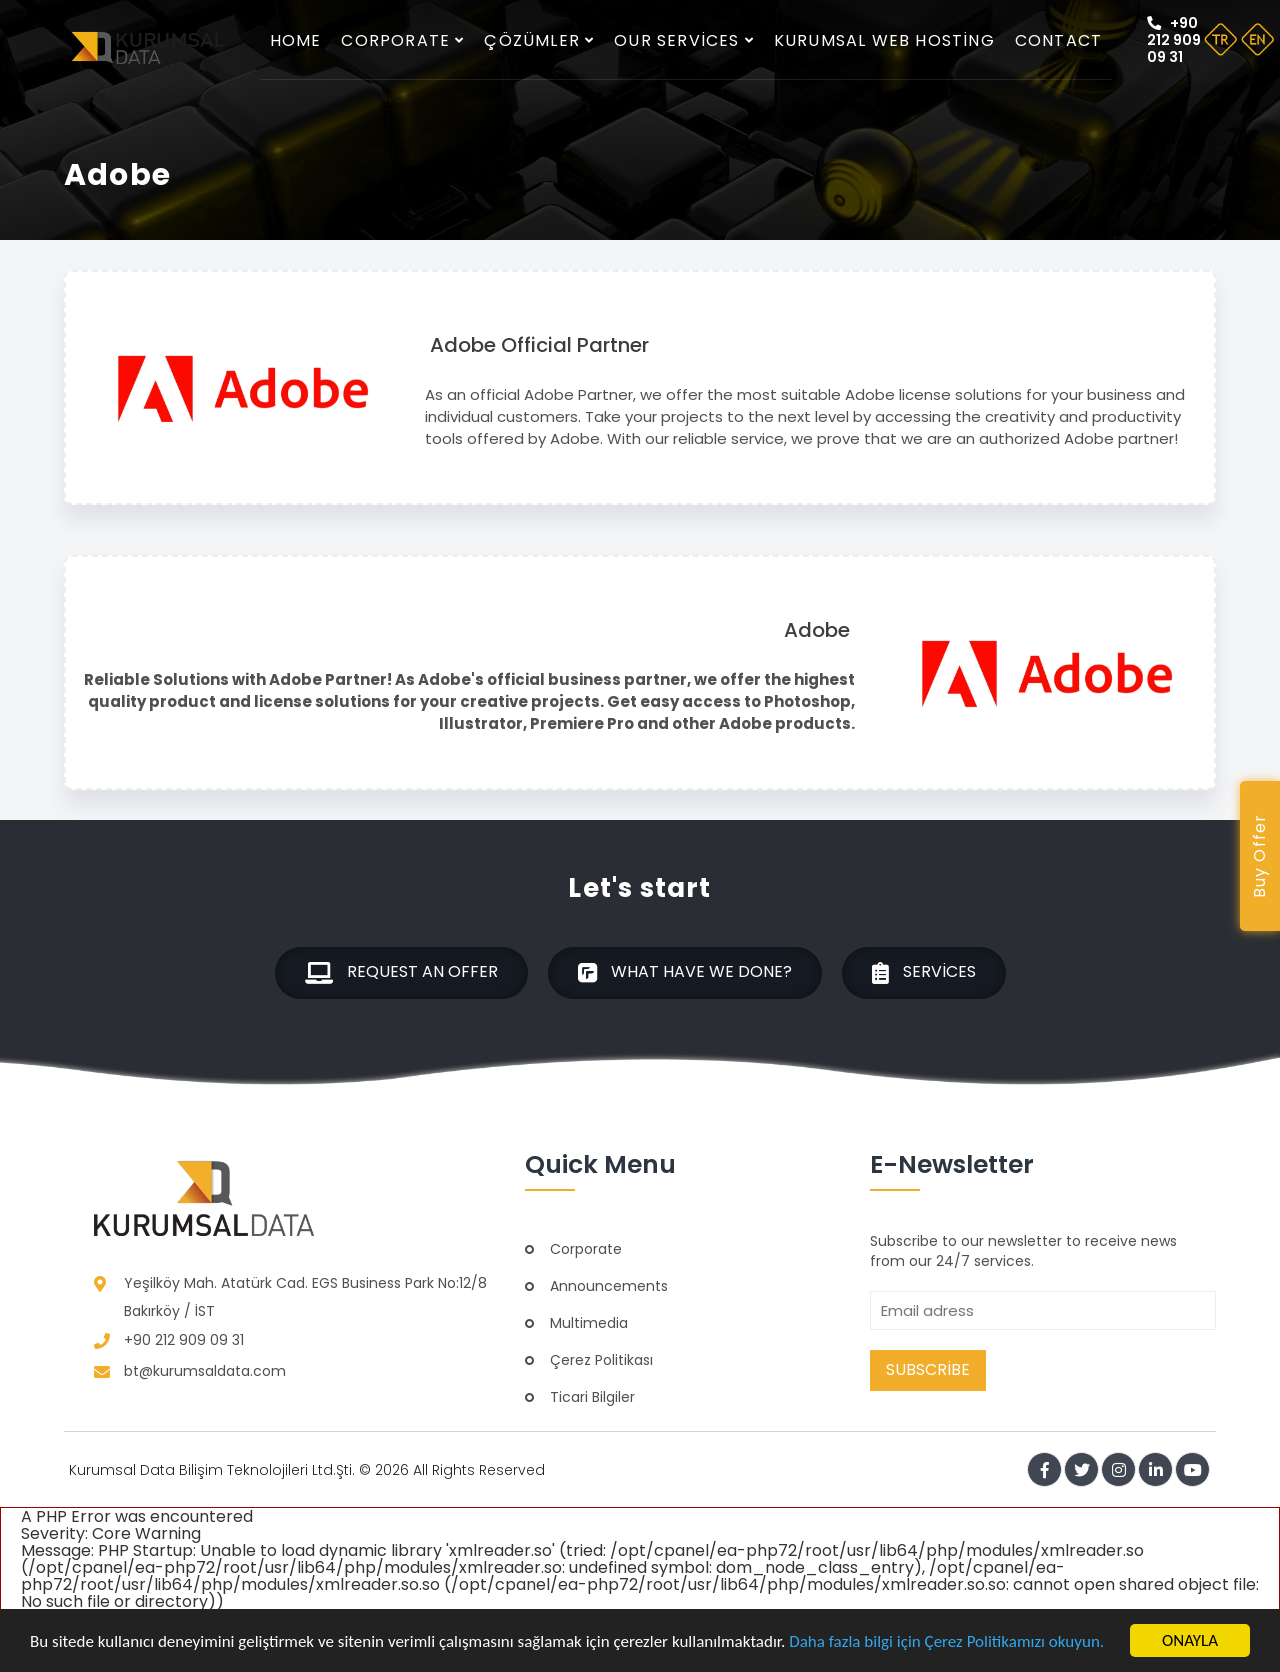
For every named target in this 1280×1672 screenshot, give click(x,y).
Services (924, 973)
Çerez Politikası (601, 1360)
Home (296, 40)
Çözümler (539, 40)
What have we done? (685, 973)
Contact (1058, 40)
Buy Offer (1259, 856)
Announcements (609, 1286)
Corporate (402, 40)
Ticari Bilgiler (592, 1397)
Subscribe (928, 1369)
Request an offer (401, 973)
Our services (684, 40)
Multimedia (589, 1323)
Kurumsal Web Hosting (884, 40)
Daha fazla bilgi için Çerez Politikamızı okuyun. (946, 1641)
